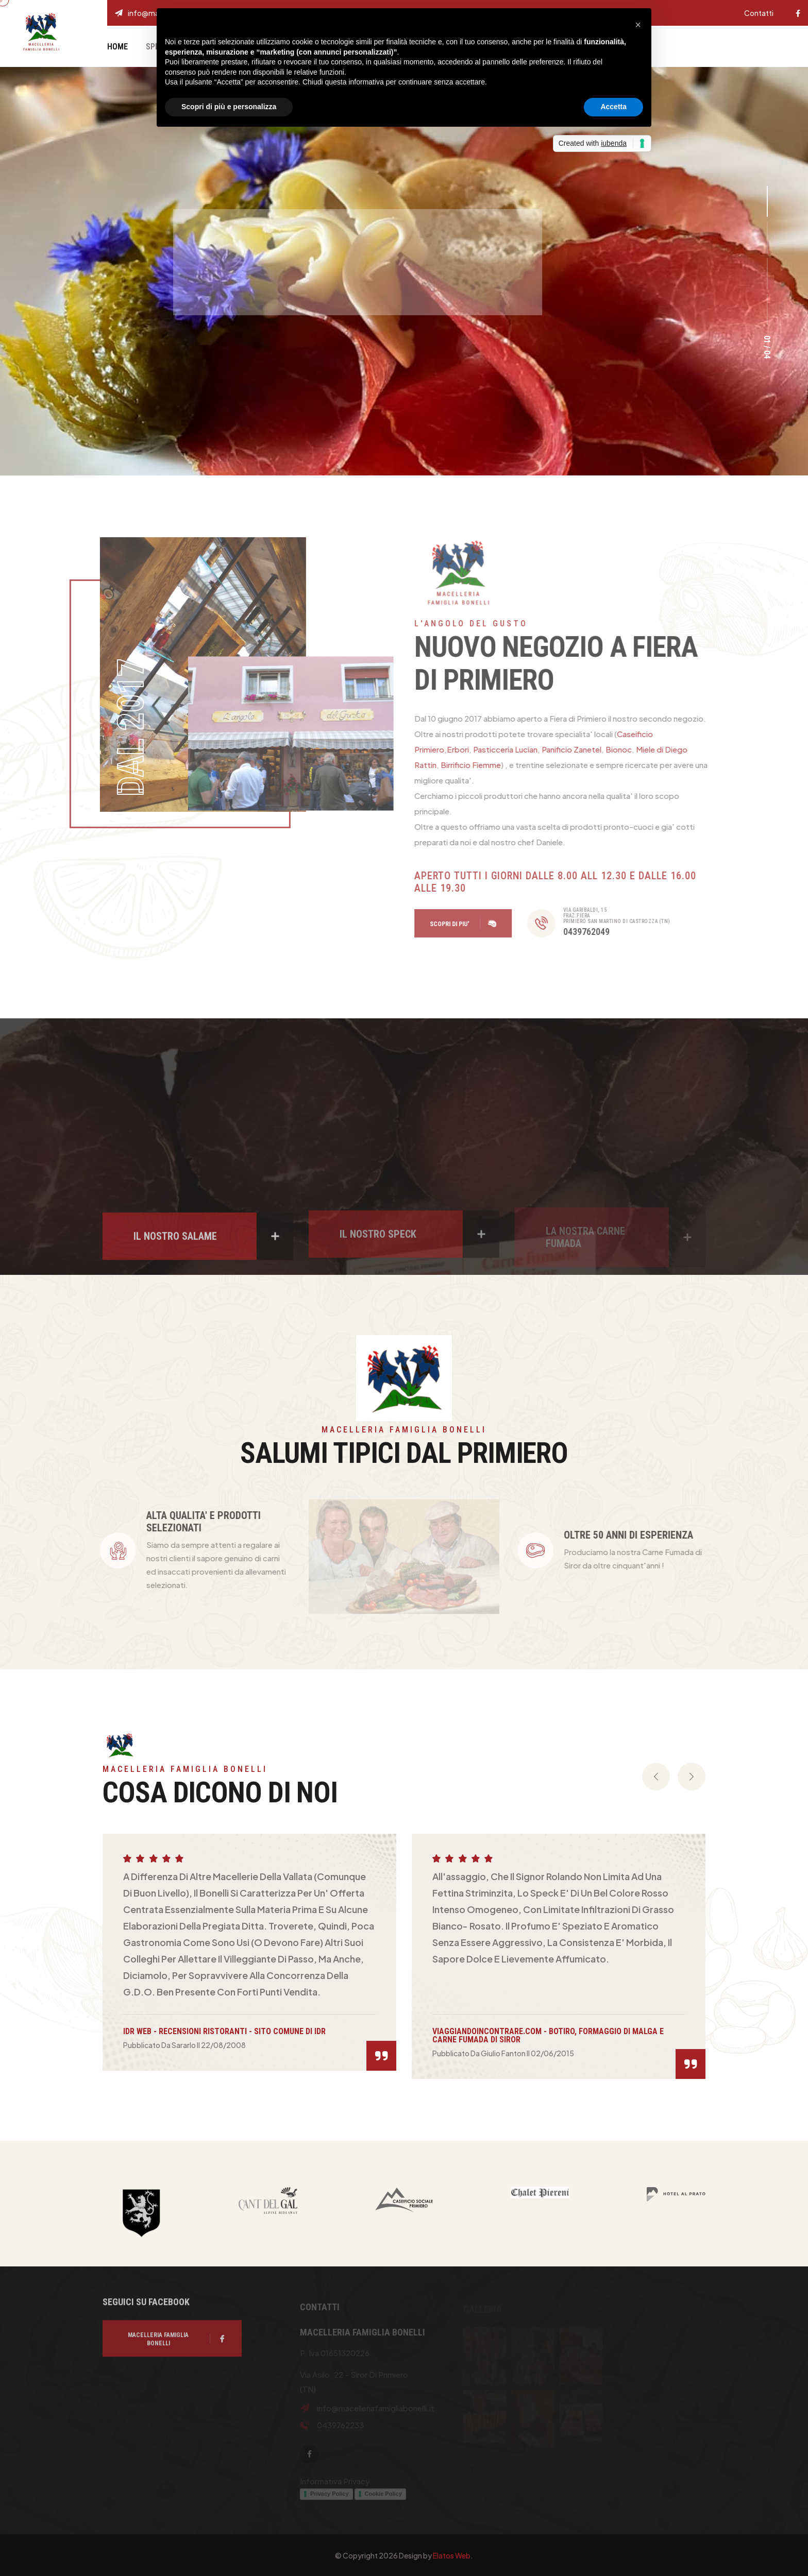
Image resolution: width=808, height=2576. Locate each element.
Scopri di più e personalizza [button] (228, 107)
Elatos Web (451, 2555)
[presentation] (656, 1776)
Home (117, 47)
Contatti (758, 13)
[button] (767, 201)
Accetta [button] (613, 107)
